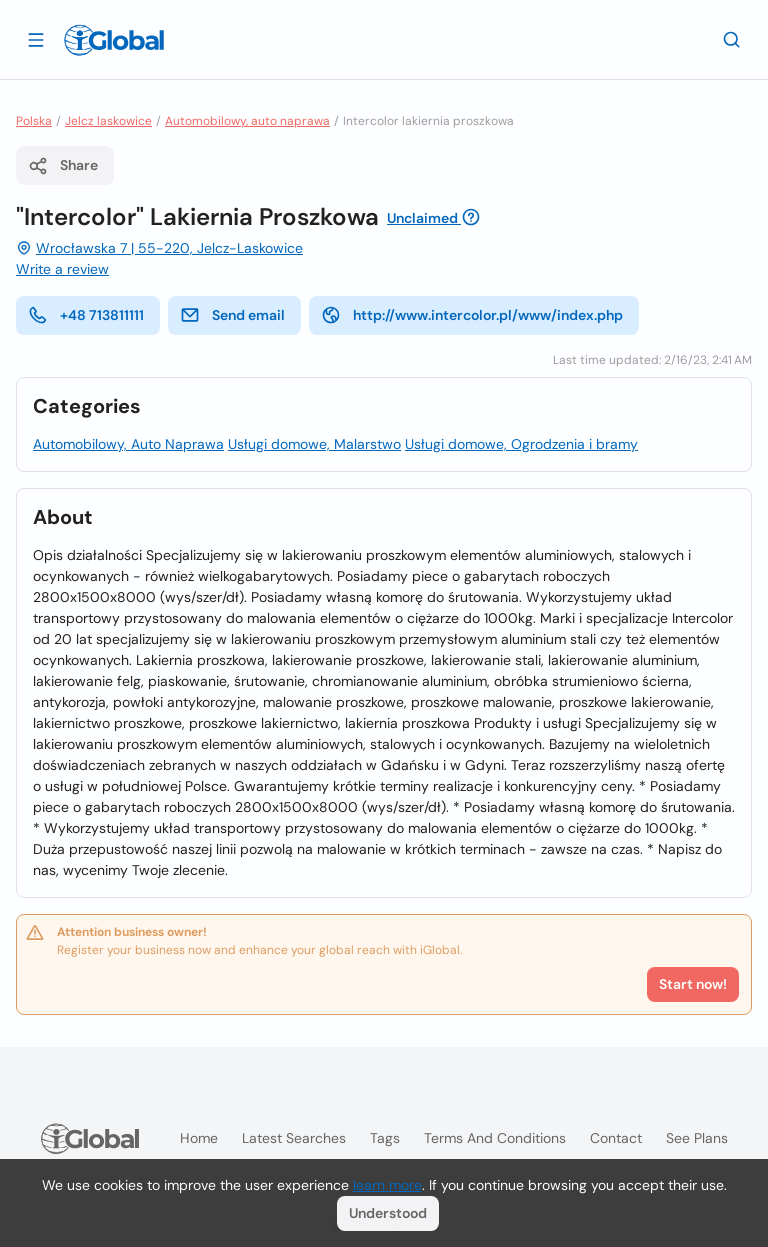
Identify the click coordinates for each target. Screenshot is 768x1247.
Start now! (693, 984)
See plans (697, 1138)
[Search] (732, 39)
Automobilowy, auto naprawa (247, 121)
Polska (34, 121)
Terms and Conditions (495, 1138)
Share (63, 166)
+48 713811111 (86, 315)
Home (199, 1138)
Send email (232, 315)
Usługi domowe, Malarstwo (314, 444)
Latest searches (294, 1138)
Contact (616, 1138)
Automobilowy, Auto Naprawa (128, 444)
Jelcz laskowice (108, 121)
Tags (385, 1138)
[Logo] (114, 40)
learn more (387, 1185)
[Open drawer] (36, 39)
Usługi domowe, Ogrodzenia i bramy (521, 444)
